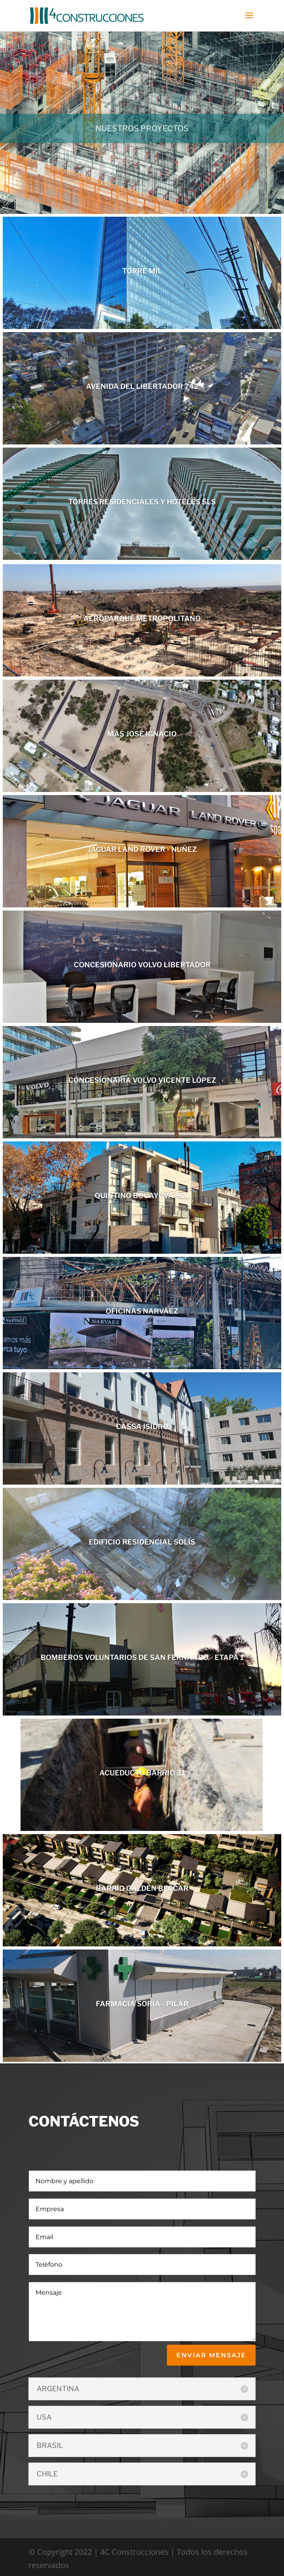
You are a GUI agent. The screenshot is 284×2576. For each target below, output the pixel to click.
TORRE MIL (142, 271)
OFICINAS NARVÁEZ (142, 1311)
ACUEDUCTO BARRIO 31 (142, 1773)
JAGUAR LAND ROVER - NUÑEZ (142, 849)
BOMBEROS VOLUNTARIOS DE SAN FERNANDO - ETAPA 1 (142, 1657)
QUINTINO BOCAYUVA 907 (142, 1195)
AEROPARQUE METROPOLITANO (142, 618)
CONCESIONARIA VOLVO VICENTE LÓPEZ (142, 1080)
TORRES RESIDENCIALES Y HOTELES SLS (142, 502)
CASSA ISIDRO (142, 1426)
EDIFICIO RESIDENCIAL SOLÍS (142, 1542)
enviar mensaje (211, 2355)
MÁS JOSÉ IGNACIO (142, 734)
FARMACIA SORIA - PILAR (142, 2004)
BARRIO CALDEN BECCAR (142, 1888)
